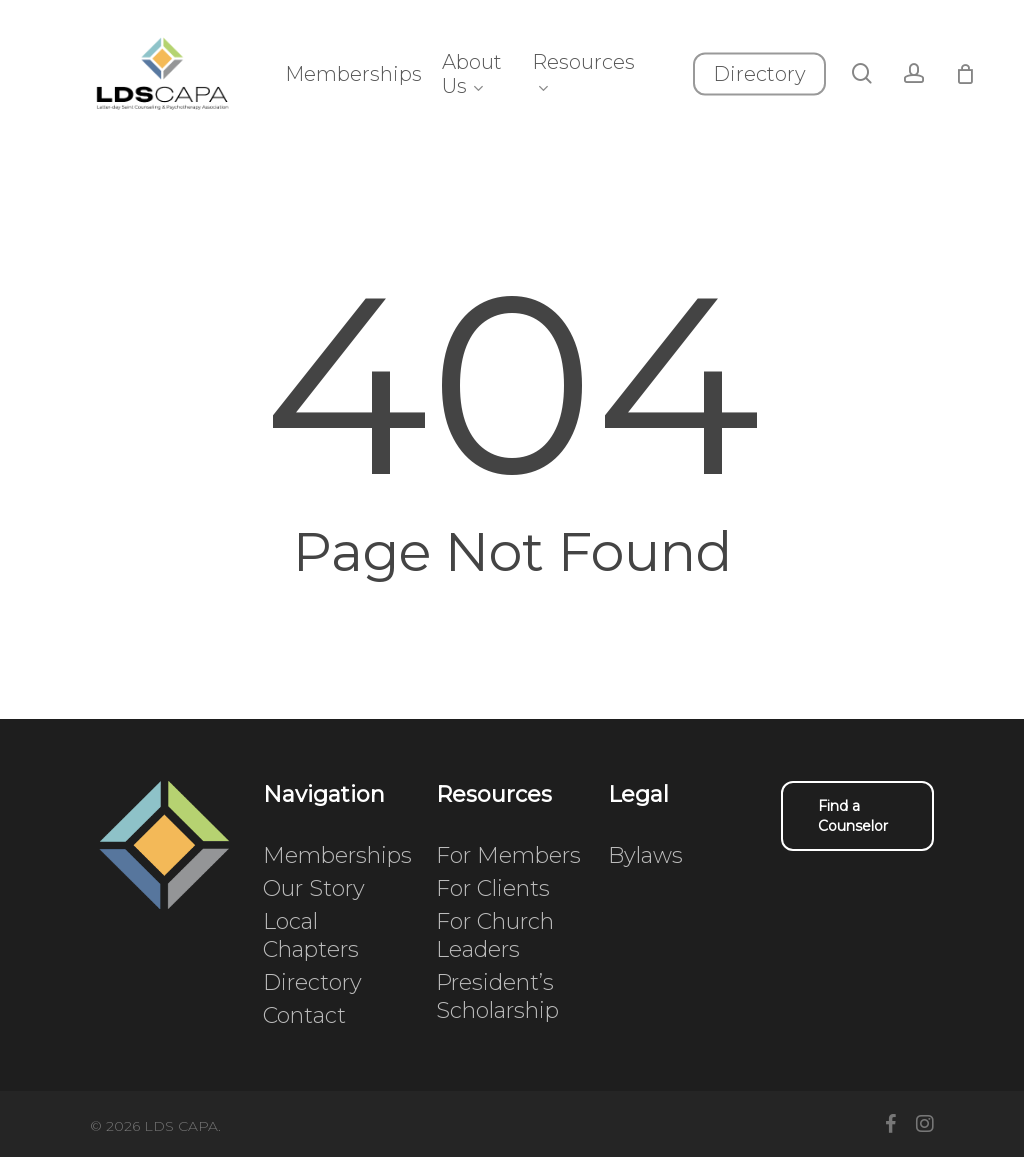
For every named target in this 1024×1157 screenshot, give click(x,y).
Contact (304, 1015)
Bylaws (645, 855)
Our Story (314, 888)
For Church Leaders (495, 935)
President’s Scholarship (497, 996)
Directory (312, 982)
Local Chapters (311, 935)
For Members (508, 855)
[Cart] (996, 88)
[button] (857, 816)
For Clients (493, 888)
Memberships (337, 855)
